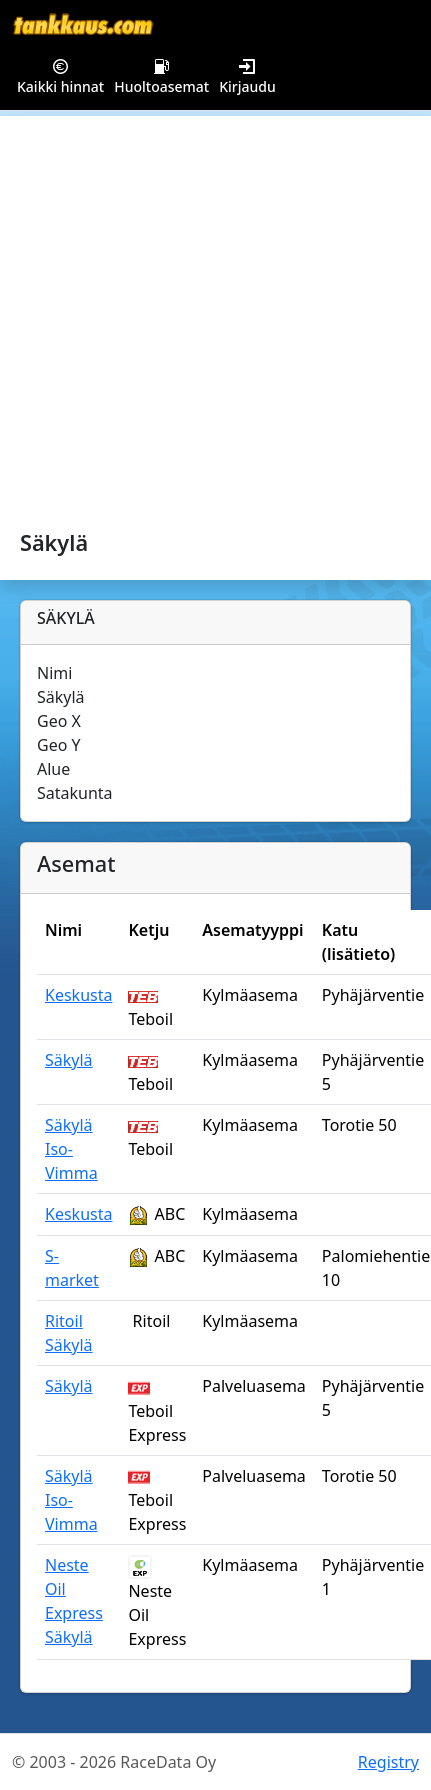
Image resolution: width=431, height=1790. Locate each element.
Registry (388, 1762)
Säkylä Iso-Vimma (71, 1149)
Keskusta (78, 995)
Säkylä (69, 1060)
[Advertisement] (187, 313)
